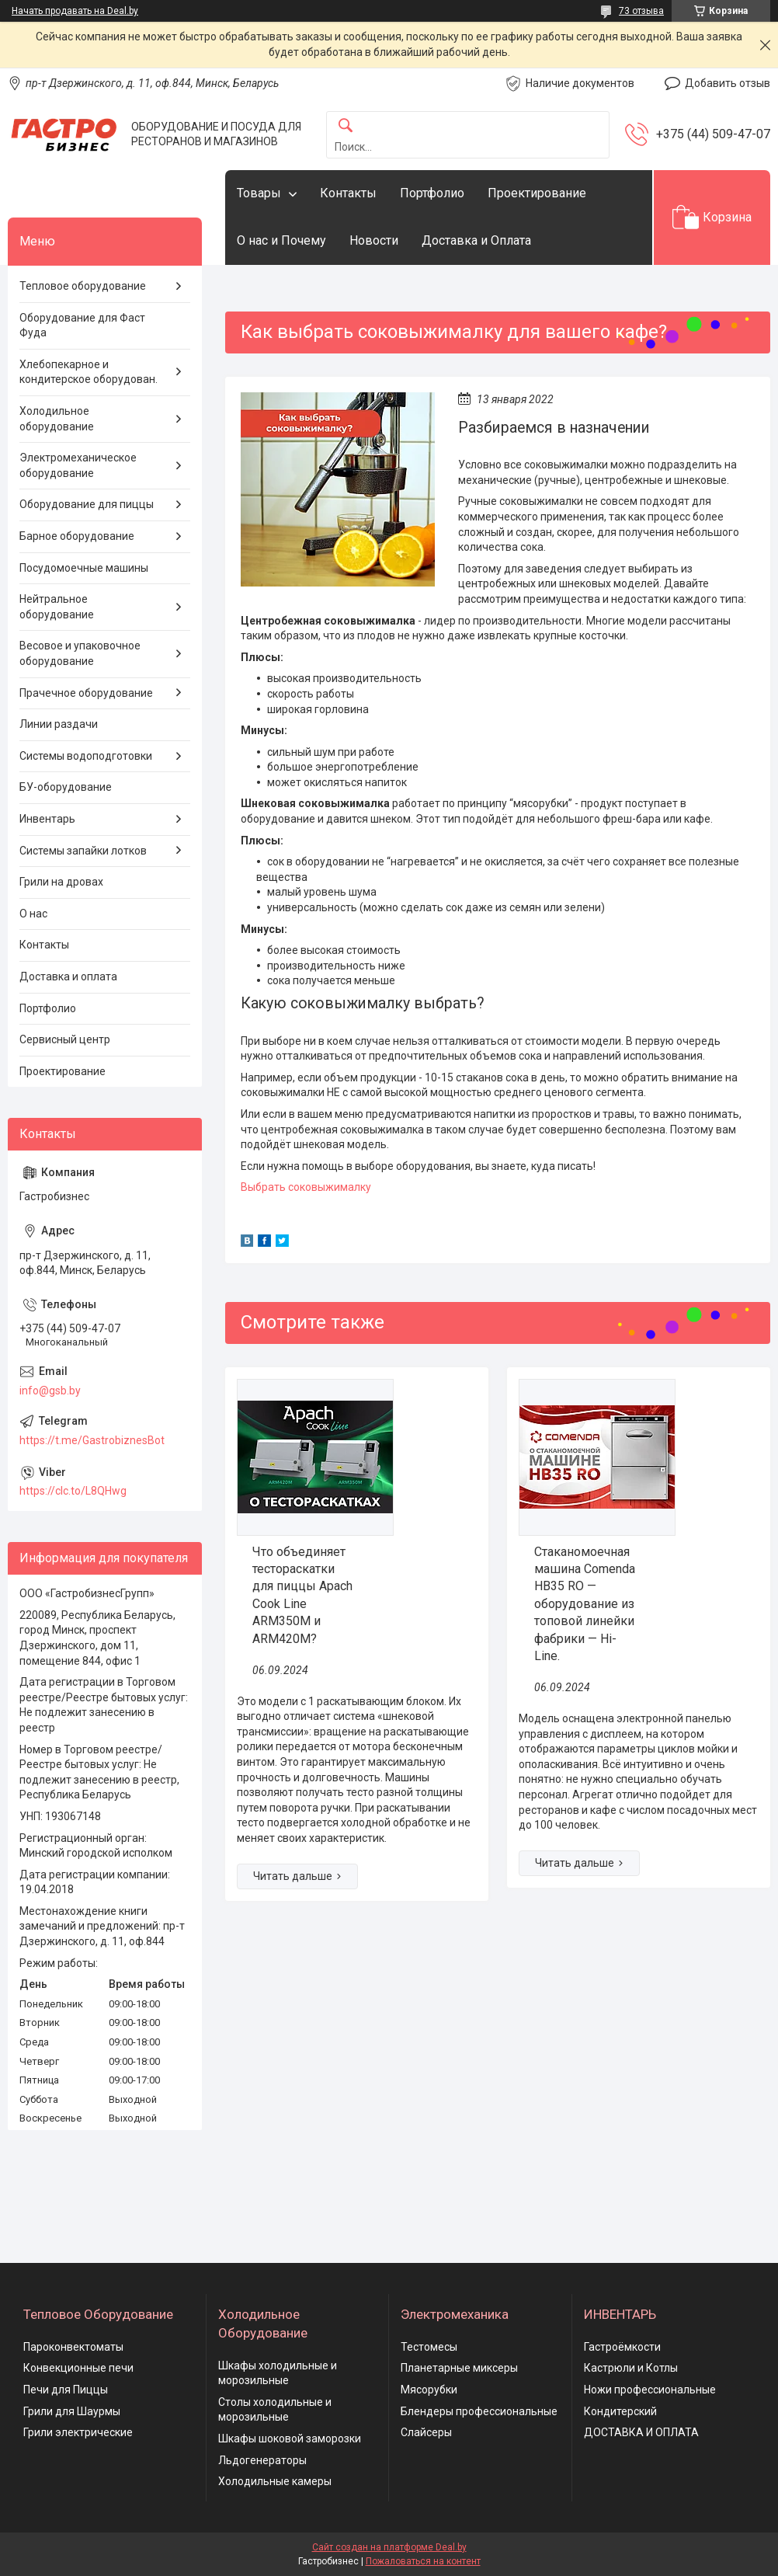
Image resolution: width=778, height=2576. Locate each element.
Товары (259, 193)
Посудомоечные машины (83, 568)
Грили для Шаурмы (71, 2411)
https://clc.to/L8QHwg (73, 1491)
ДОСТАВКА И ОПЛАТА (641, 2432)
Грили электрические (78, 2432)
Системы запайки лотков (83, 850)
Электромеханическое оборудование (78, 465)
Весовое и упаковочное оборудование (80, 653)
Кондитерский (620, 2411)
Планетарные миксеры (459, 2368)
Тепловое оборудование (82, 286)
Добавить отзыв (727, 83)
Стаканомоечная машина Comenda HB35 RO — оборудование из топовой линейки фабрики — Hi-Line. (584, 1603)
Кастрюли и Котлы (631, 2368)
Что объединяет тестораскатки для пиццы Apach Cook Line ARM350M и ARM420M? (302, 1595)
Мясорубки (429, 2389)
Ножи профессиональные (650, 2389)
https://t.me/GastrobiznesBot (92, 1440)
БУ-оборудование (65, 787)
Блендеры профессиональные (479, 2411)
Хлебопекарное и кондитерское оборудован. (88, 372)
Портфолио (432, 193)
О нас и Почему (281, 240)
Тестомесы (429, 2347)
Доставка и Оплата (476, 240)
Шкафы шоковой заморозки (289, 2438)
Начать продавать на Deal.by (75, 10)
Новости (373, 240)
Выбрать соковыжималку (306, 1187)
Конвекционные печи (78, 2368)
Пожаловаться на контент (423, 2561)
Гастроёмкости (622, 2347)
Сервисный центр (64, 1039)
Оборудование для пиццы (86, 504)
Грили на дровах (61, 881)
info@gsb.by (50, 1390)
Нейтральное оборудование (56, 607)
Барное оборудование (76, 536)
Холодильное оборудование (56, 419)
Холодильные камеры (275, 2481)
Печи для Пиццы (65, 2389)
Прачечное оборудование (86, 693)
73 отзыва (641, 10)
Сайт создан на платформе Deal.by (389, 2547)
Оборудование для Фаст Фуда (82, 325)
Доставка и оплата (68, 976)
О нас (33, 913)
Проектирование (537, 193)
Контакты (348, 193)
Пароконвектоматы (73, 2347)
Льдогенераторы (262, 2460)
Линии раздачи (58, 724)
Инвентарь (47, 819)
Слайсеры (426, 2432)
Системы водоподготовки (85, 756)
